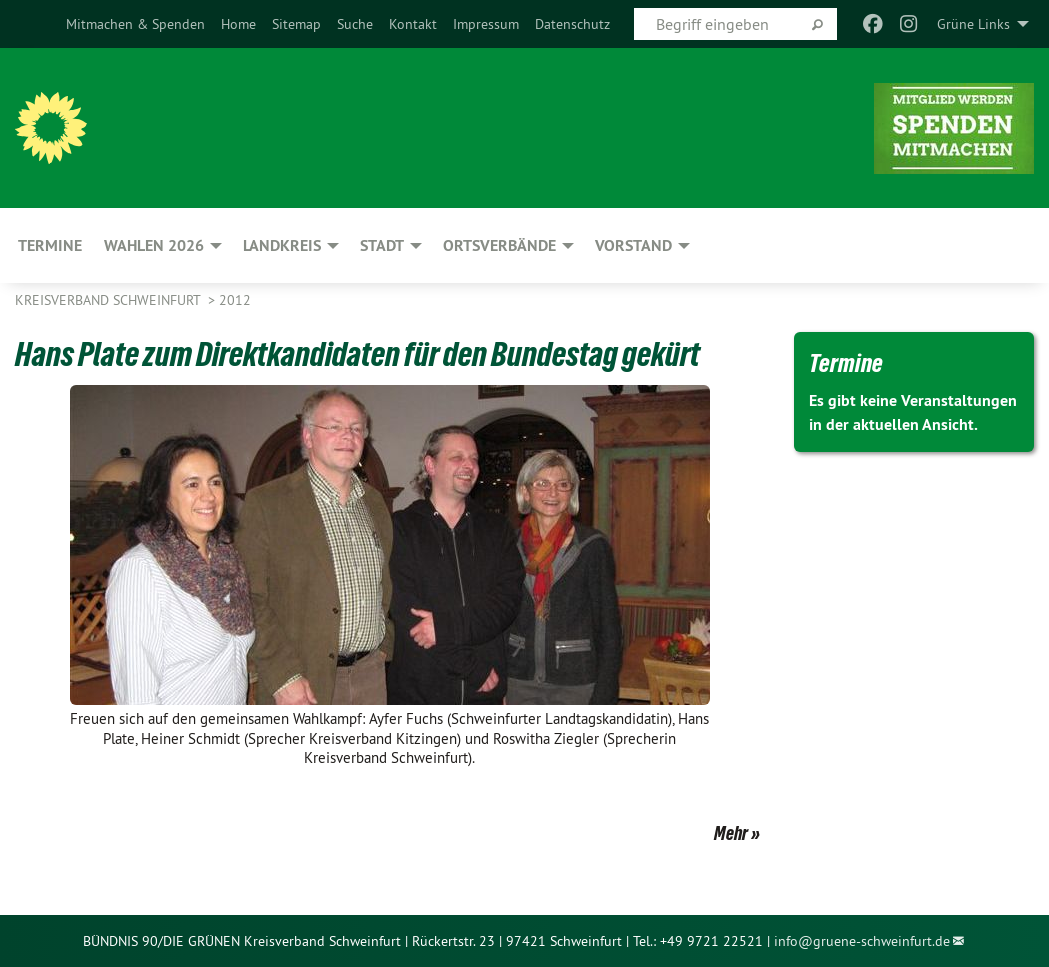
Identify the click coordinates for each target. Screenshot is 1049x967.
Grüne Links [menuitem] (973, 24)
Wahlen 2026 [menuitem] (154, 245)
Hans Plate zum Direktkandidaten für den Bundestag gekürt (357, 354)
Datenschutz (572, 24)
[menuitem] (135, 24)
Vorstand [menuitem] (633, 245)
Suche (355, 24)
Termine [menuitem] (50, 245)
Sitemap (296, 24)
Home (238, 24)
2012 (235, 300)
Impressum (486, 24)
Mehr (731, 833)
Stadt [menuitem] (382, 245)
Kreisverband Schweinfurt (109, 300)
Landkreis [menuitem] (282, 245)
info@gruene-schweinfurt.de (862, 941)
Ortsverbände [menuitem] (499, 245)
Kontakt (413, 24)
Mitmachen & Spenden (135, 24)
